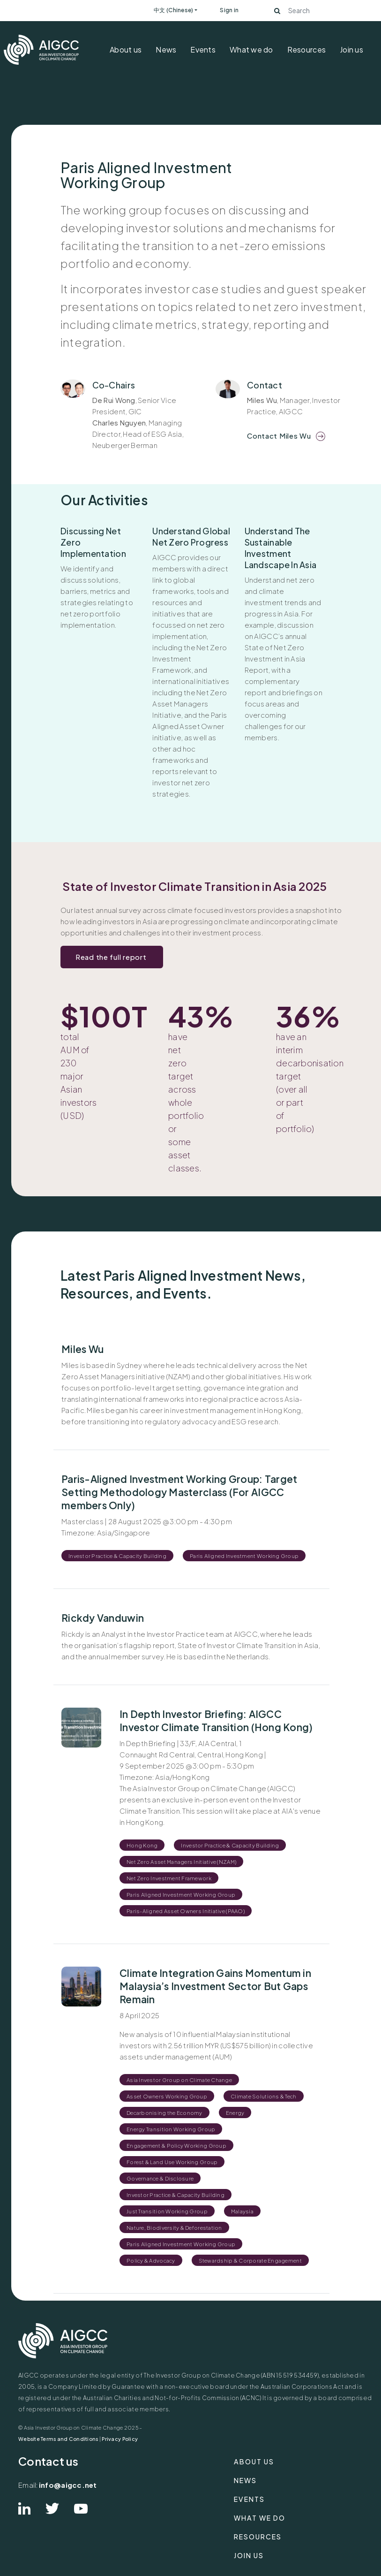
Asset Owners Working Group (167, 2096)
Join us (351, 49)
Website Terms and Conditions (58, 2439)
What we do (251, 49)
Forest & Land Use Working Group (172, 2161)
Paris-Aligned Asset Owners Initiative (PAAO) (186, 1910)
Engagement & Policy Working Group (176, 2145)
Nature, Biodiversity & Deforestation (174, 2227)
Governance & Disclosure (160, 2178)
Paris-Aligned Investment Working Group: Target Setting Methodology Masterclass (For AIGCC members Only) (179, 1492)
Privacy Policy (120, 2439)
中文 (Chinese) (173, 10)
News (166, 49)
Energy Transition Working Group (171, 2129)
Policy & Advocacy (151, 2260)
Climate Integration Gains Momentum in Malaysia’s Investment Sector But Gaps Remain (215, 1986)
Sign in (229, 10)
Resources (306, 49)
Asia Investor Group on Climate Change (179, 2079)
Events (203, 49)
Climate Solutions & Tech (263, 2096)
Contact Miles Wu (279, 435)
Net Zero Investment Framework (169, 1878)
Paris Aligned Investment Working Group (244, 1555)
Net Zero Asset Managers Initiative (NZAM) (181, 1861)
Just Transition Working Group (167, 2211)
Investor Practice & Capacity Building (117, 1555)
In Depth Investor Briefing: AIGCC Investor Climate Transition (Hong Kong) (216, 1720)
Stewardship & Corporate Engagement (250, 2260)
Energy (235, 2112)
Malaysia (242, 2211)
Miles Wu (82, 1349)
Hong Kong (142, 1845)
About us (126, 49)
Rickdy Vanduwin (102, 1617)
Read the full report (111, 956)
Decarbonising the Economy (164, 2112)
